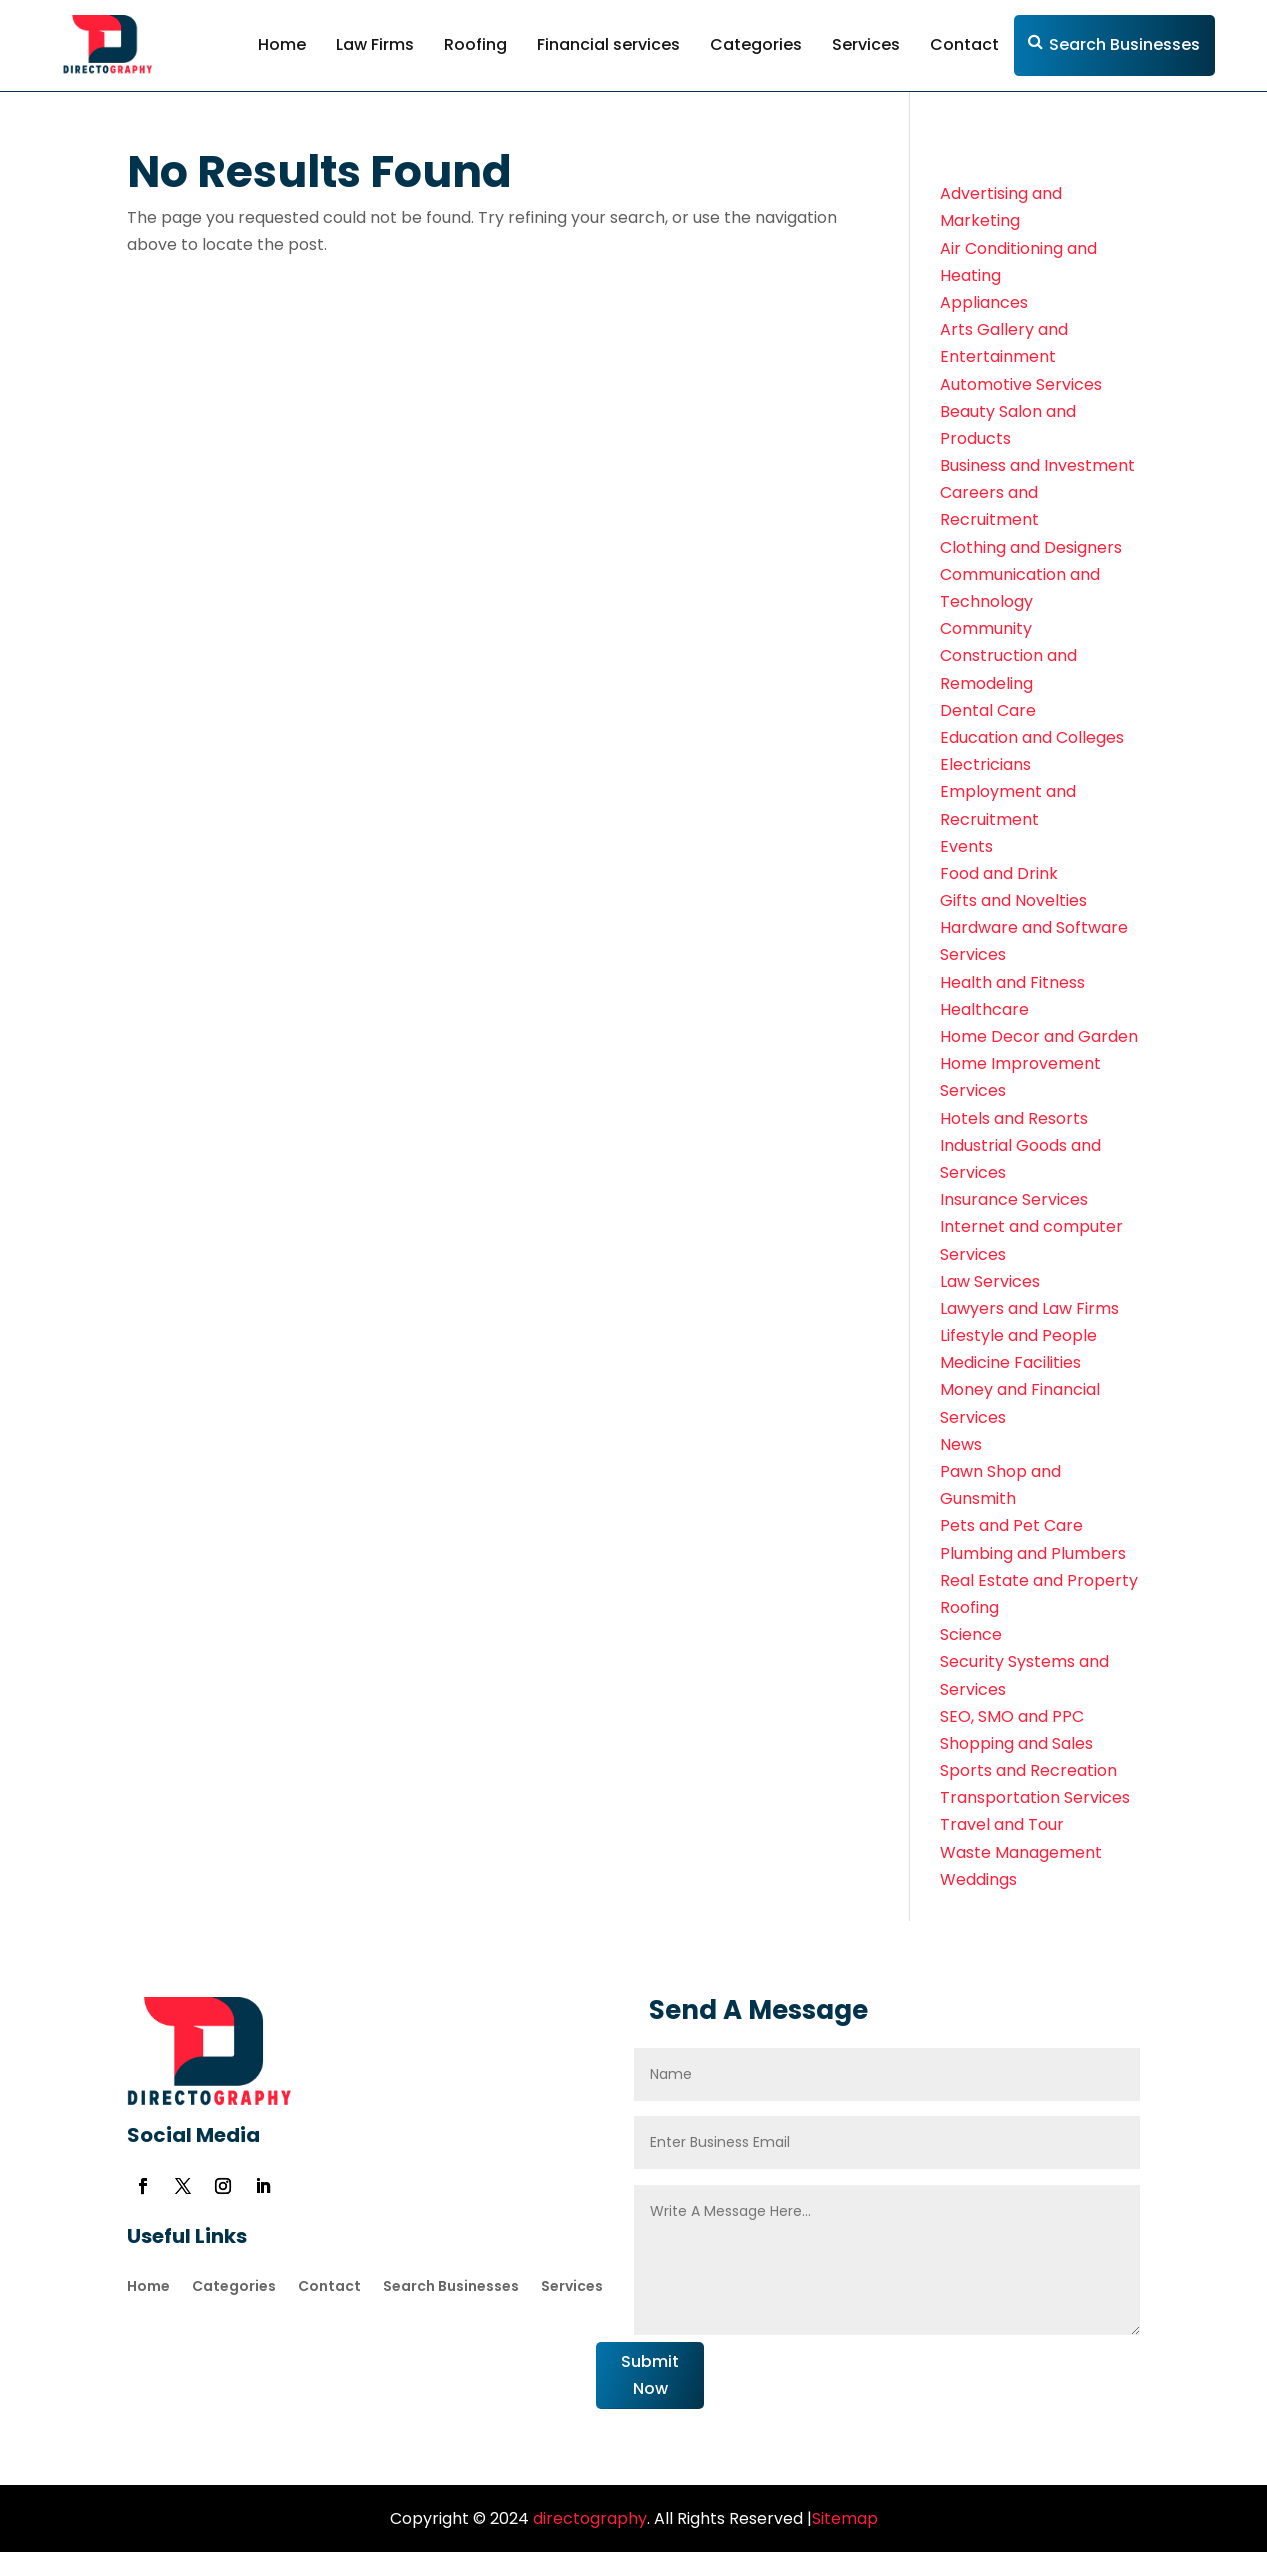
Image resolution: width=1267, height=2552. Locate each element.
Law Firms (375, 44)
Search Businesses (1124, 44)
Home (282, 44)
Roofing (475, 44)
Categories (756, 44)
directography (588, 2518)
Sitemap (845, 2518)
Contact (964, 44)
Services (866, 44)
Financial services (608, 44)
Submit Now (650, 2375)
